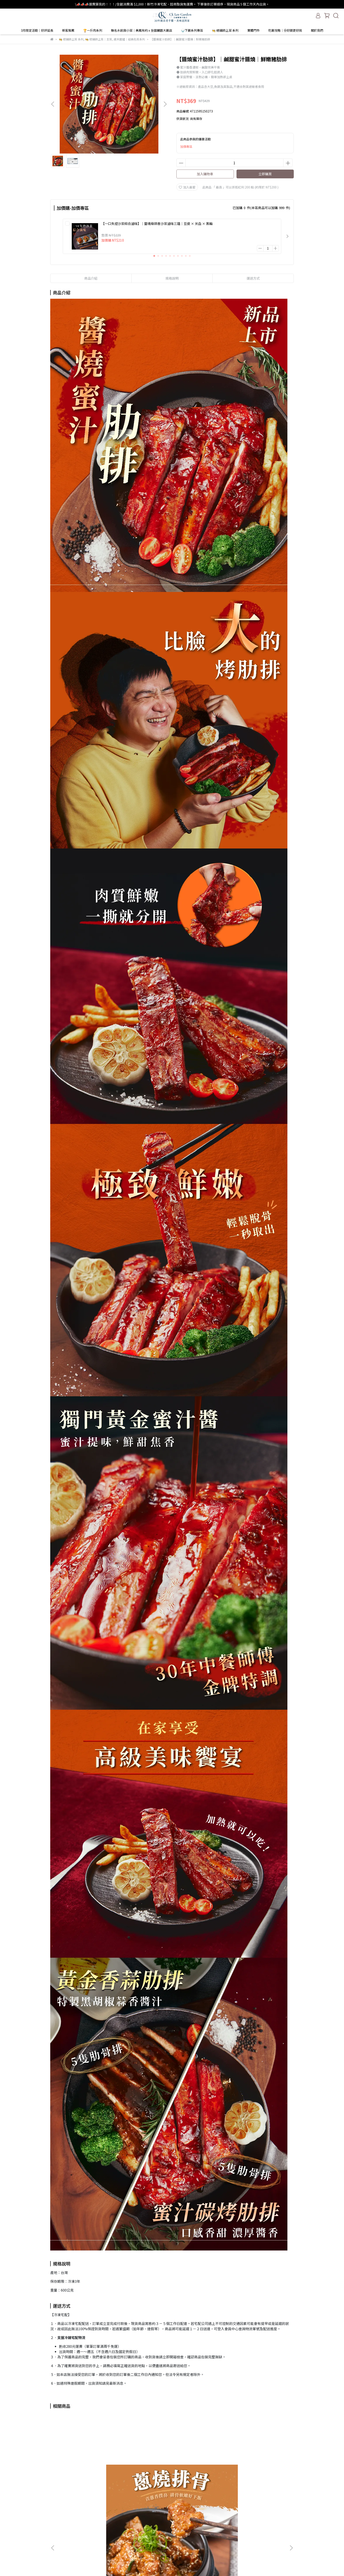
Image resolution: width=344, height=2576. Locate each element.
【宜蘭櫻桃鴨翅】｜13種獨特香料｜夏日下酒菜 (260, 2471)
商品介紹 (90, 278)
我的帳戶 (170, 2514)
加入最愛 (187, 187)
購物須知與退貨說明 (178, 2541)
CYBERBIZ (163, 2565)
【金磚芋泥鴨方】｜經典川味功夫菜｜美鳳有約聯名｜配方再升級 (141, 2471)
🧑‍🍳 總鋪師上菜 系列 (225, 30)
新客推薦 (68, 30)
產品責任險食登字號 (178, 2547)
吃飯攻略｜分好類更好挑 (285, 30)
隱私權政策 (171, 2534)
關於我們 (170, 2521)
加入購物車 (205, 174)
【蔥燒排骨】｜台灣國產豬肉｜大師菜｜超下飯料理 (82, 2471)
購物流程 (170, 2527)
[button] (165, 104)
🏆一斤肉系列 (92, 30)
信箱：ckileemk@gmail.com (128, 2531)
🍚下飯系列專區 (192, 30)
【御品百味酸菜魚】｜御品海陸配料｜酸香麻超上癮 (200, 2471)
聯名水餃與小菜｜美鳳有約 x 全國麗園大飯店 (141, 30)
